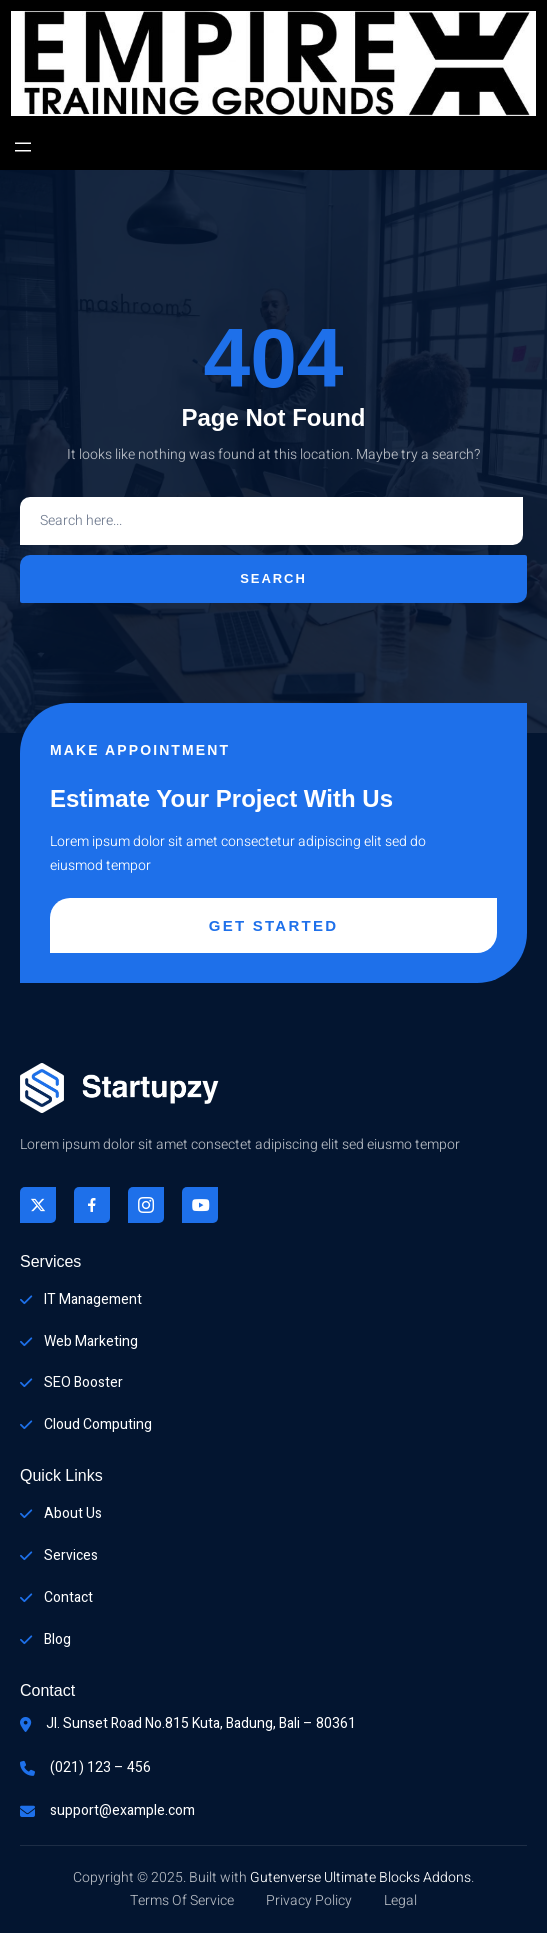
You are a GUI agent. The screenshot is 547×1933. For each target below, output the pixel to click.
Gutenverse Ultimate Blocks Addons (360, 1877)
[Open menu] (23, 147)
